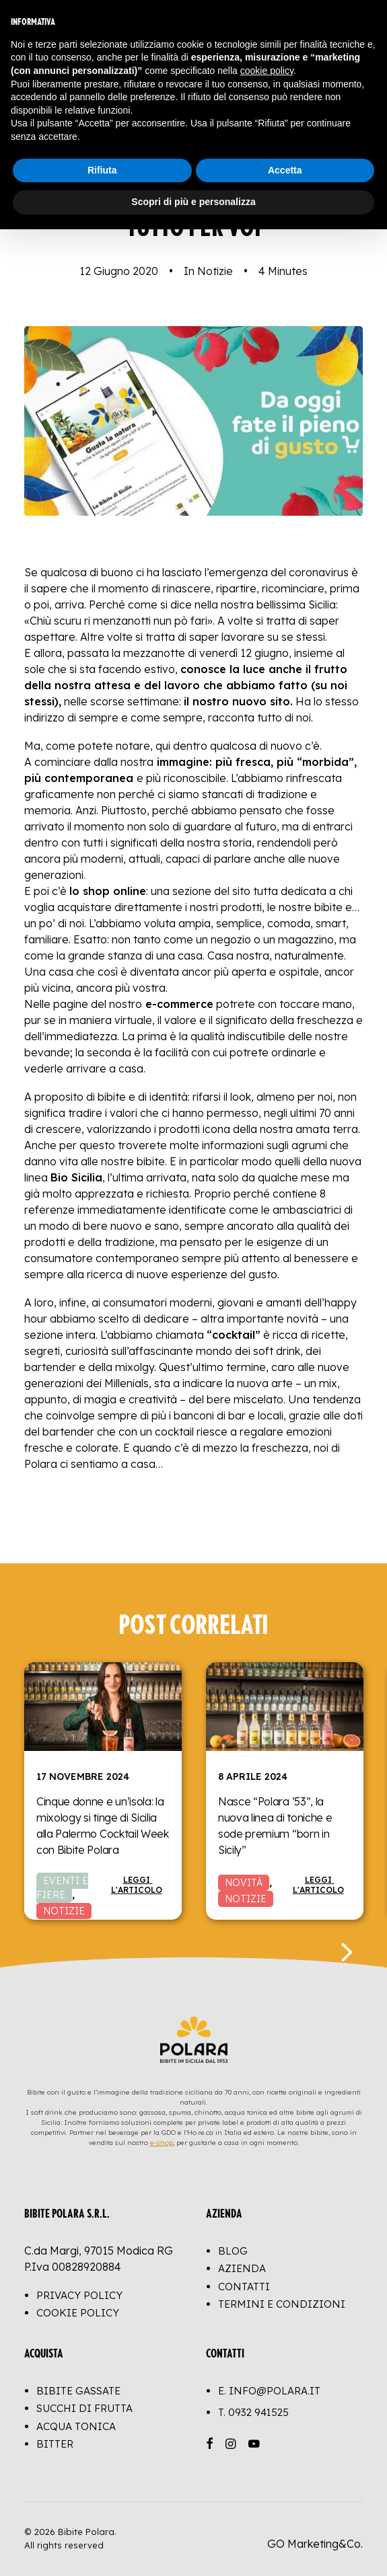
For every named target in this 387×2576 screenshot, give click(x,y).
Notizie (215, 271)
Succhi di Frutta (84, 2408)
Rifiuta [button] (102, 170)
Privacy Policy (79, 2295)
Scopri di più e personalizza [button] (193, 201)
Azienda (242, 2268)
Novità (243, 1883)
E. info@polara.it (269, 2390)
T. (253, 2412)
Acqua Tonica (76, 2426)
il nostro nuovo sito (237, 701)
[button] (103, 1706)
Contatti (244, 2286)
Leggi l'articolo (136, 1885)
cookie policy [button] (266, 70)
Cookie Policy (77, 2312)
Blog (233, 2251)
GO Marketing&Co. (315, 2543)
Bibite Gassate (78, 2390)
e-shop (161, 2142)
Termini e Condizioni (281, 2304)
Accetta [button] (285, 170)
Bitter (54, 2443)
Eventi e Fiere (62, 1888)
